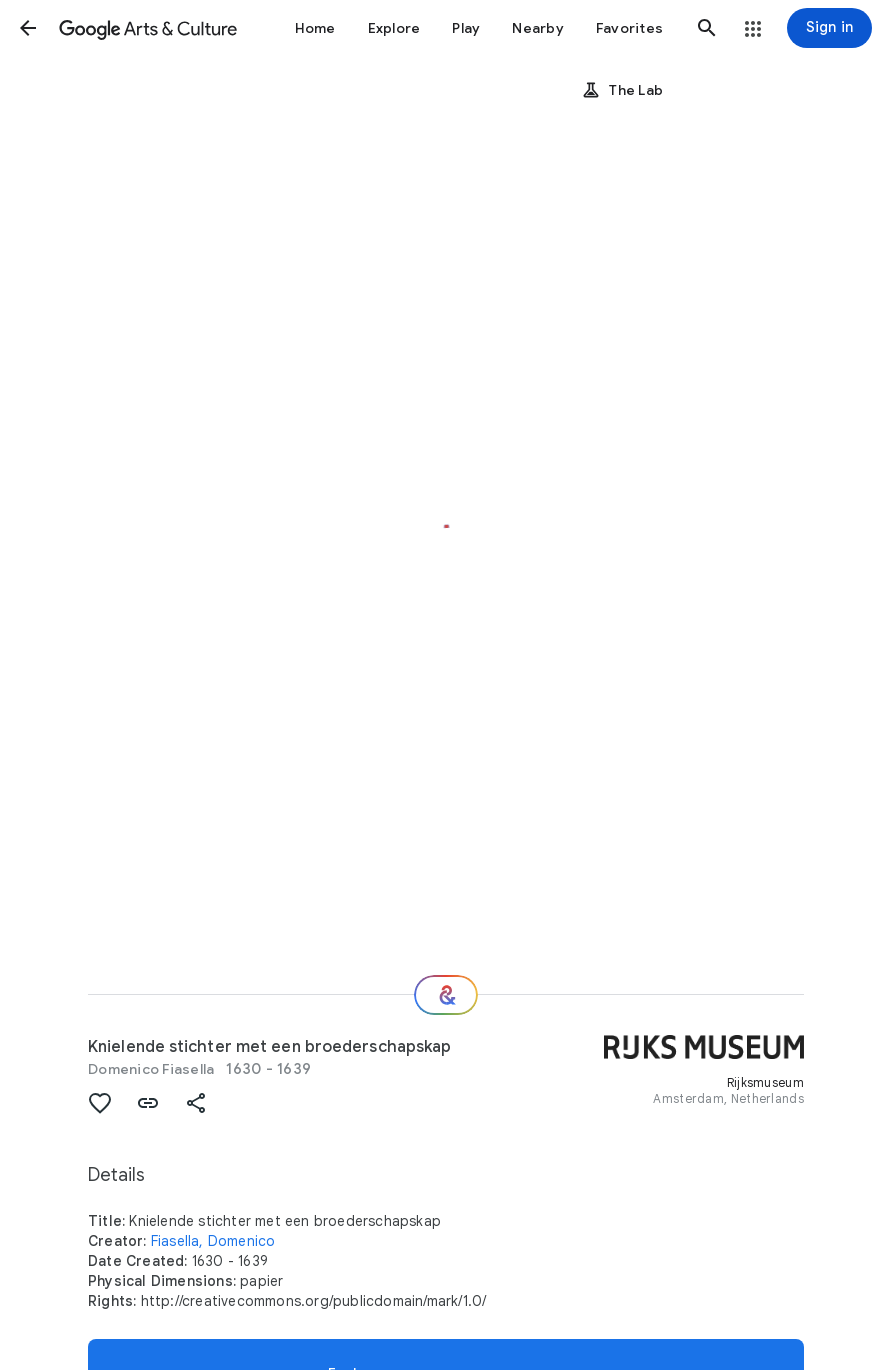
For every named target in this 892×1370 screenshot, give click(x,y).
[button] (28, 28)
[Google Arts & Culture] (148, 28)
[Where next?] (446, 995)
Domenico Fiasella (151, 1069)
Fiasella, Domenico (213, 1241)
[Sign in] (829, 28)
